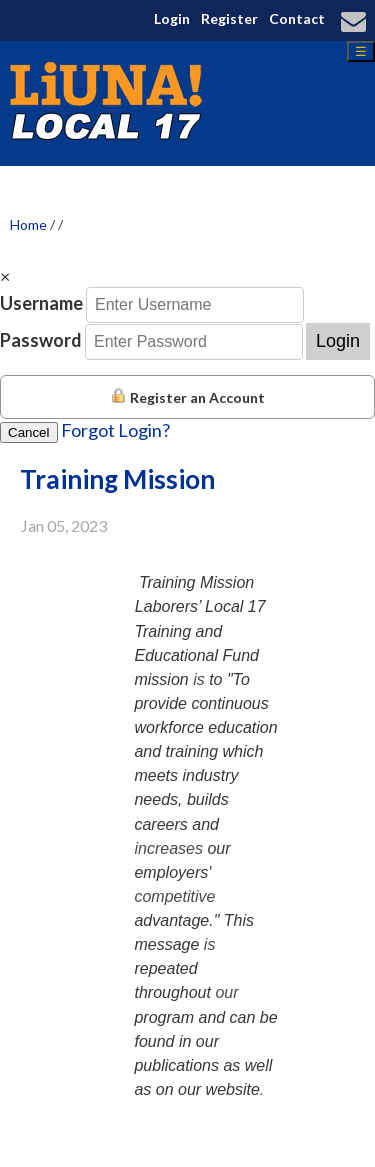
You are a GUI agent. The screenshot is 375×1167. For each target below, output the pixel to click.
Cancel (29, 432)
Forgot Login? (115, 430)
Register (229, 18)
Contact (297, 18)
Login (172, 18)
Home (28, 224)
